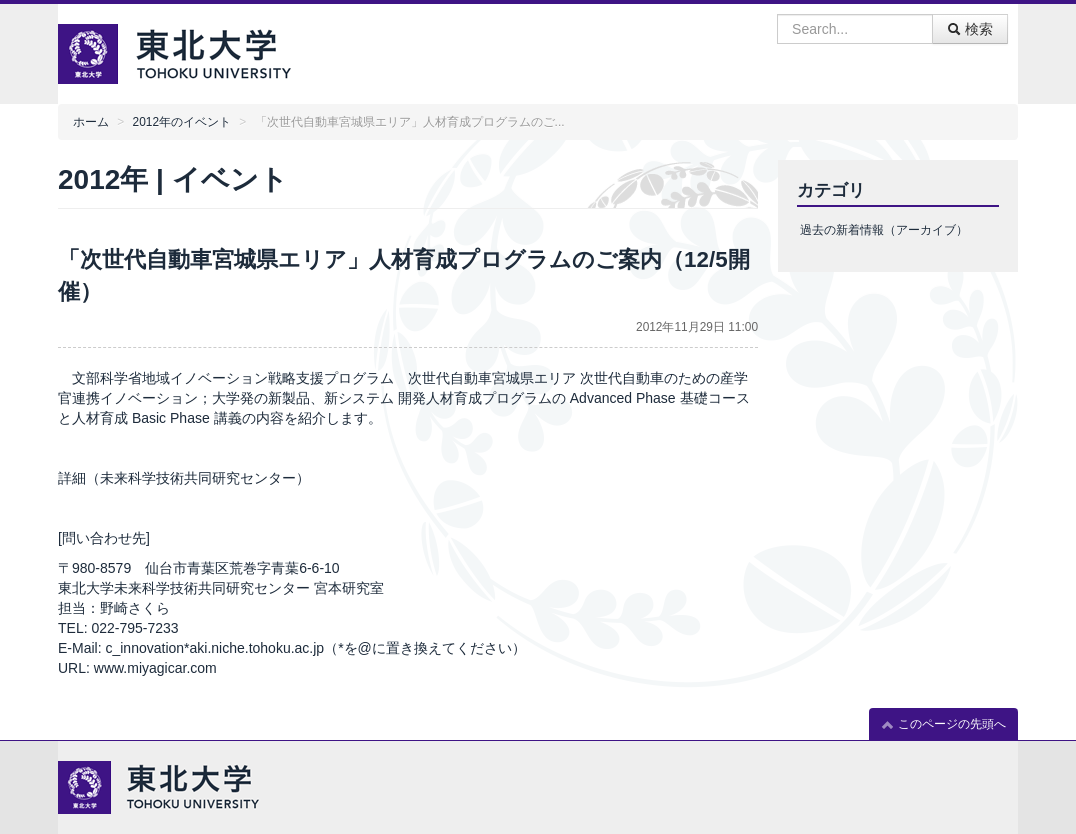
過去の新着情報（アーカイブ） (884, 230)
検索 (970, 29)
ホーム (91, 122)
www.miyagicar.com (155, 668)
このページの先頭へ (943, 724)
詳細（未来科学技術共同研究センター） (184, 478)
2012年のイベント (182, 122)
